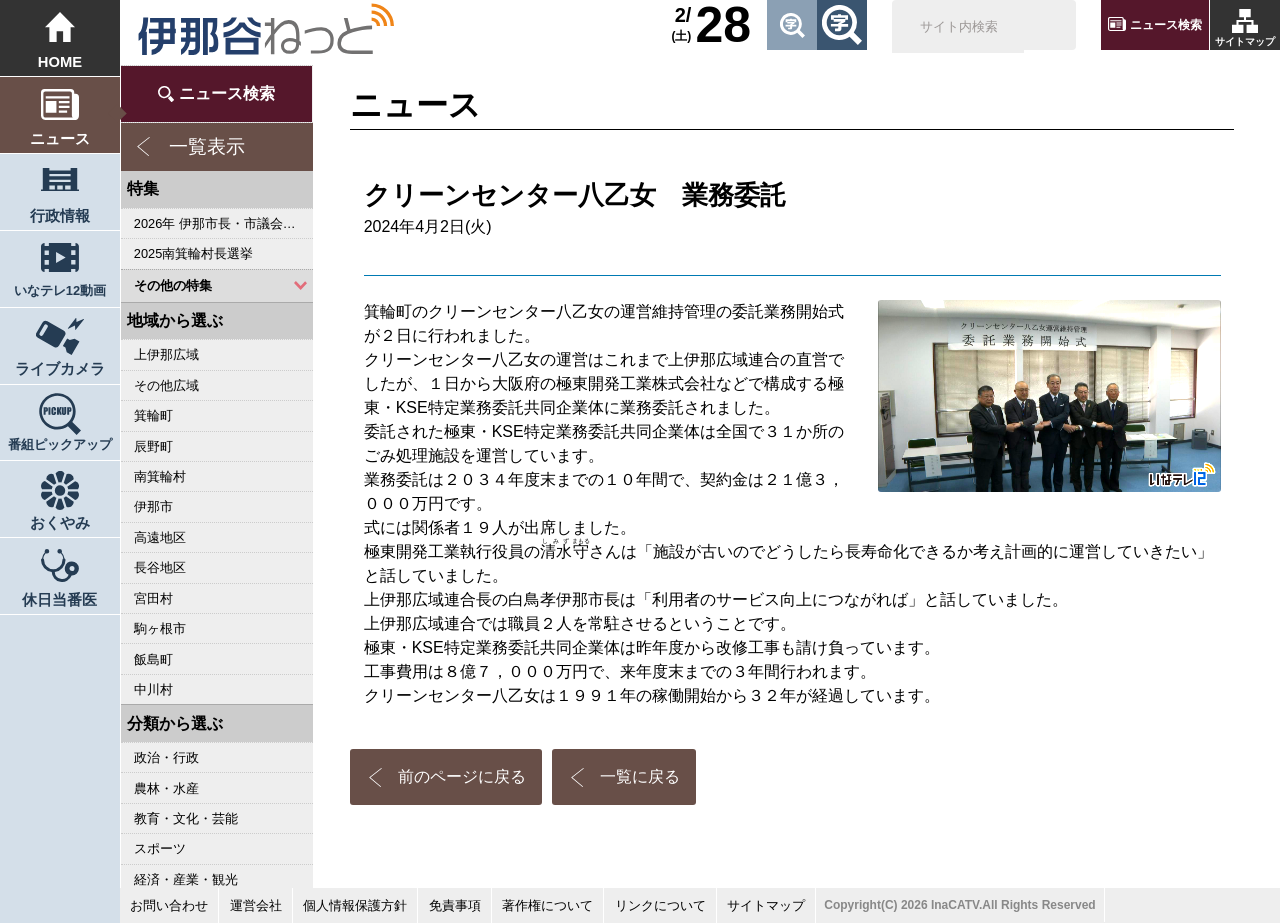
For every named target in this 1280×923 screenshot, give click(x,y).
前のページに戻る (462, 776)
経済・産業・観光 (186, 879)
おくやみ (60, 523)
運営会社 (256, 905)
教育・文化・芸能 (186, 818)
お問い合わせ (169, 905)
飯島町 (153, 659)
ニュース (60, 139)
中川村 (153, 689)
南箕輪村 (160, 476)
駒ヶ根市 (160, 628)
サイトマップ (1245, 41)
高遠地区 (160, 537)
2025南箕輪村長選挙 (193, 253)
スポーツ (160, 848)
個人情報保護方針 (355, 905)
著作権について (547, 905)
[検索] (958, 28)
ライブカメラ (60, 369)
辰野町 (153, 446)
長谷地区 (160, 567)
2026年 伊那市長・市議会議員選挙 (223, 223)
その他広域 (166, 385)
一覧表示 (207, 146)
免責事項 (455, 905)
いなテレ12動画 (60, 290)
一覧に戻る (640, 776)
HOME (60, 62)
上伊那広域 (166, 354)
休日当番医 (59, 600)
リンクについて (660, 905)
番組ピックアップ (60, 444)
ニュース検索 (1166, 25)
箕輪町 (153, 415)
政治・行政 (166, 757)
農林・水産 (166, 788)
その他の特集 (173, 285)
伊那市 (153, 506)
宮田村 (153, 598)
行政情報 (60, 216)
